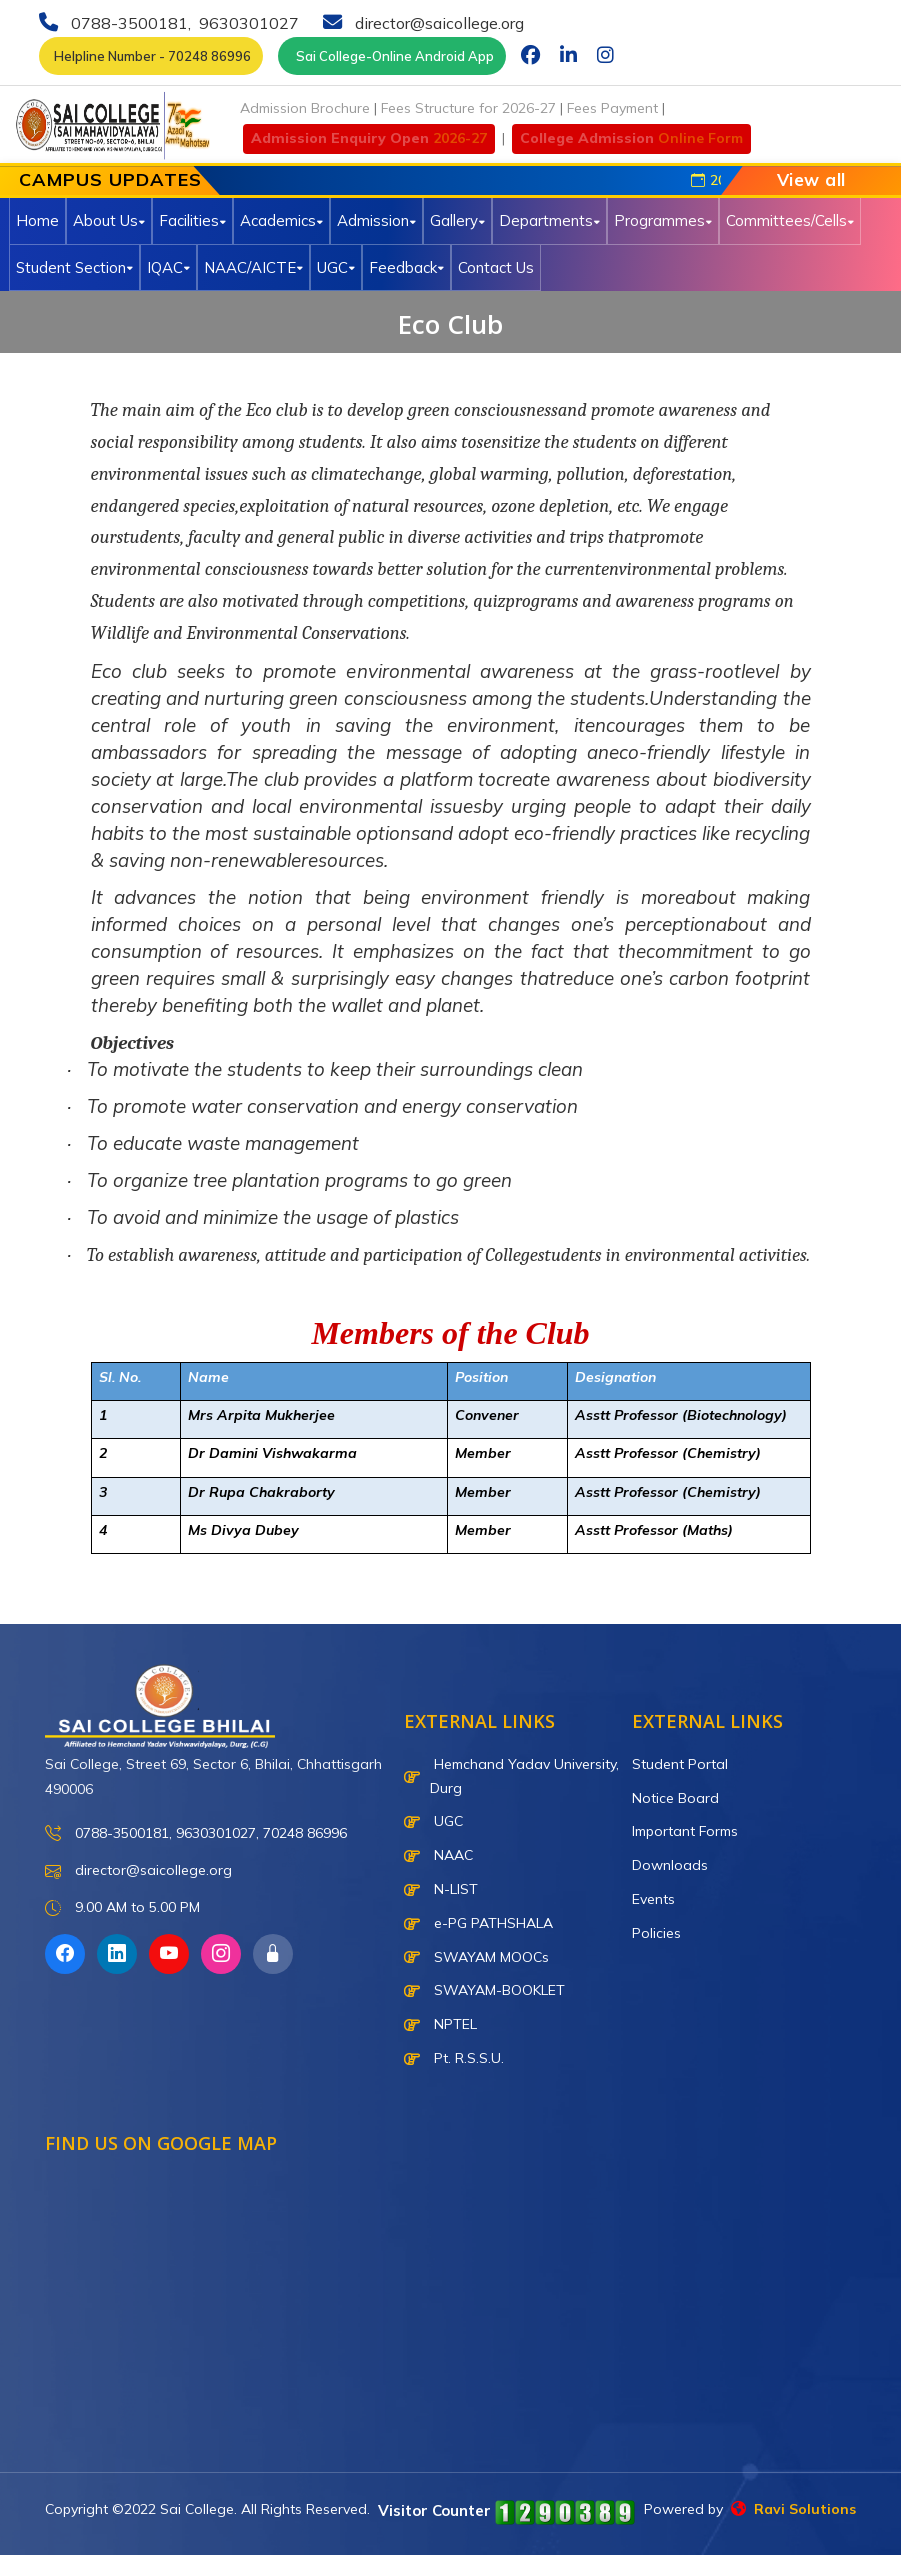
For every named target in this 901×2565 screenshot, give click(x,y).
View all (811, 179)
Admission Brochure (305, 108)
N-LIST (441, 1889)
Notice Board (675, 1798)
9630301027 (247, 23)
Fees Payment (612, 108)
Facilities (192, 220)
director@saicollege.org (437, 23)
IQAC (168, 267)
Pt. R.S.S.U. (454, 2058)
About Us (109, 220)
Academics (281, 220)
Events (653, 1899)
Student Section (74, 267)
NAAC (438, 1855)
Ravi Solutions (793, 2509)
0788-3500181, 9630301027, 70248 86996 (196, 1833)
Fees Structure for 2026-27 (468, 108)
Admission (376, 220)
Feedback (406, 267)
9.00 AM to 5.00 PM (122, 1908)
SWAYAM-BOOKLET (484, 1990)
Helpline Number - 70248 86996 (151, 56)
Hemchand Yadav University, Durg (511, 1776)
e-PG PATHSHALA (478, 1923)
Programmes (663, 220)
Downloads (670, 1865)
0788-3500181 (127, 23)
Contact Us (496, 267)
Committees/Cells (790, 220)
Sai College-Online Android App (392, 56)
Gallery (457, 220)
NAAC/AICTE (253, 267)
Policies (656, 1933)
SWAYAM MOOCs (476, 1957)
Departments (549, 220)
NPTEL (440, 2024)
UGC (336, 267)
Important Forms (685, 1831)
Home (37, 220)
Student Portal (680, 1764)
